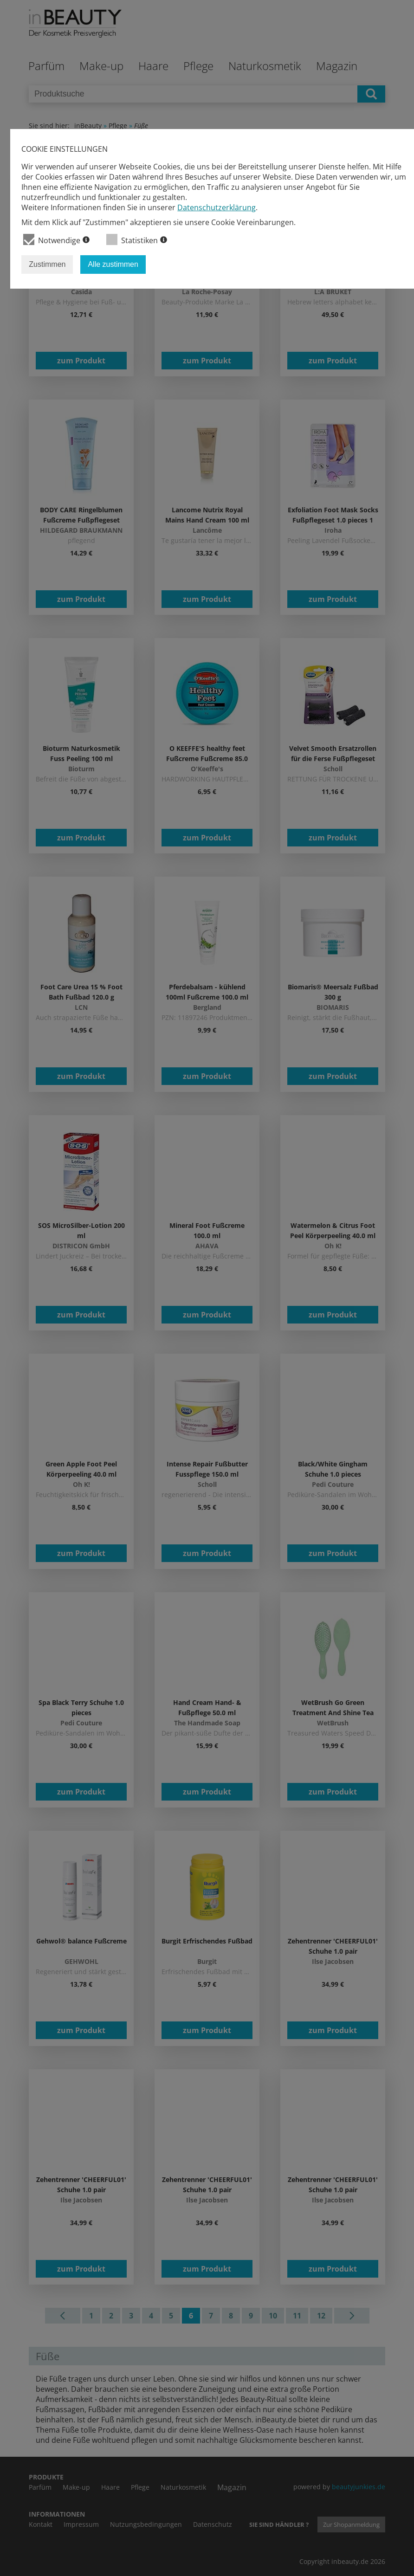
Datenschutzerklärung (216, 207)
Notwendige (56, 239)
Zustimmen (47, 264)
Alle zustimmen (113, 264)
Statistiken (136, 239)
